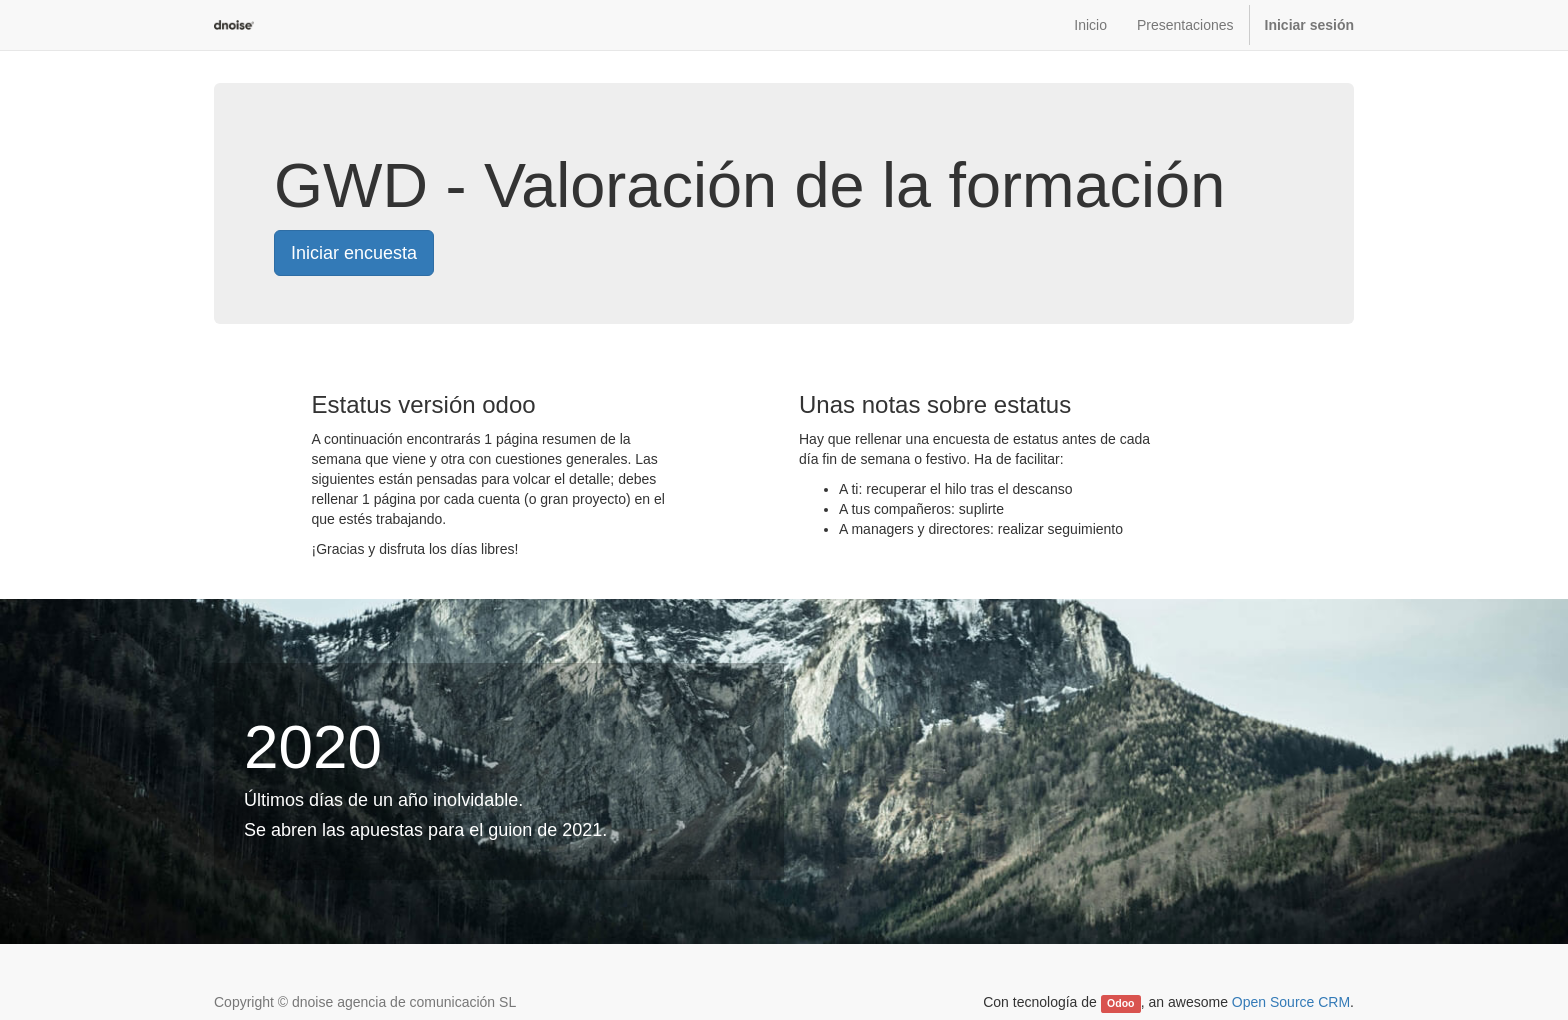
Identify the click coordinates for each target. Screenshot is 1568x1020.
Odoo (1120, 1003)
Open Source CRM (1291, 1002)
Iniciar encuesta (354, 253)
